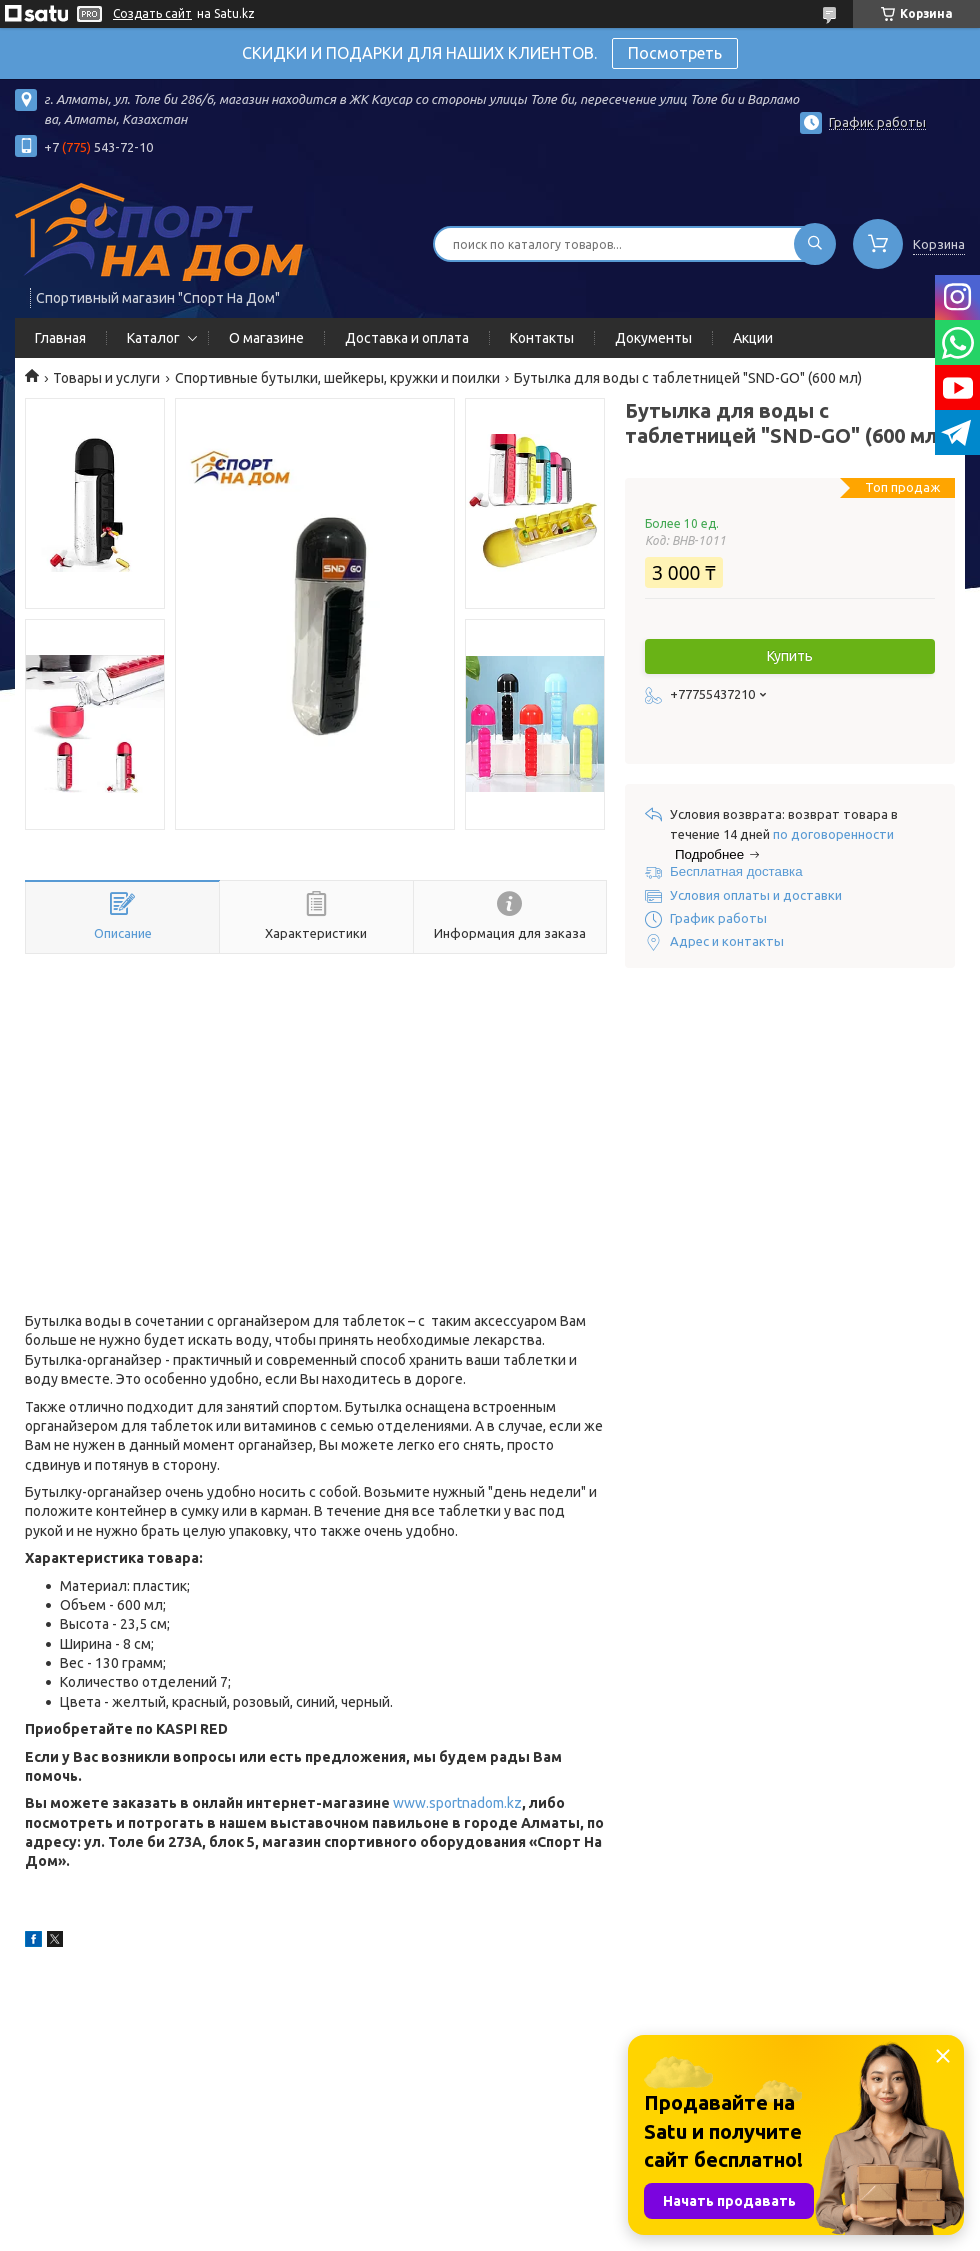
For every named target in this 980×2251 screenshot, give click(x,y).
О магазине (266, 338)
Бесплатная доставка (736, 871)
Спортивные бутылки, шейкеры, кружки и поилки (337, 378)
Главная (60, 338)
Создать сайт (152, 13)
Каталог (153, 338)
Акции (753, 338)
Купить (790, 656)
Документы (653, 338)
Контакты (542, 338)
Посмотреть (675, 53)
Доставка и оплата (407, 338)
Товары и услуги (106, 378)
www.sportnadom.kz (457, 1803)
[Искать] (815, 244)
